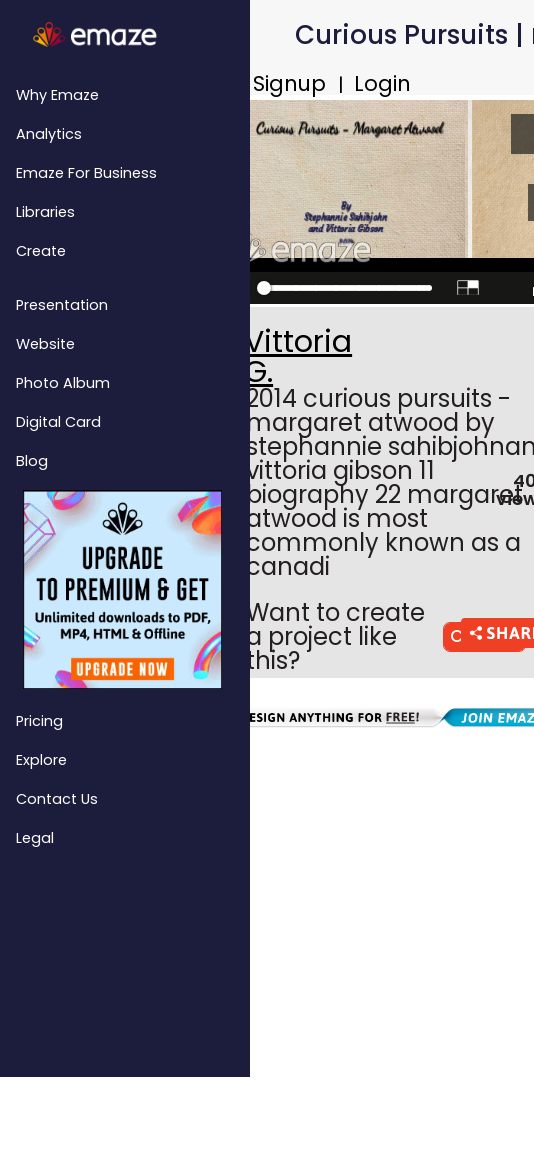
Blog (32, 461)
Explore (41, 760)
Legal (35, 838)
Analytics (49, 134)
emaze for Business (86, 173)
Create (41, 251)
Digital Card (58, 422)
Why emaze (57, 95)
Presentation (62, 305)
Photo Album (63, 383)
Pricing (39, 721)
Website (45, 344)
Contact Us (57, 799)
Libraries (45, 212)
